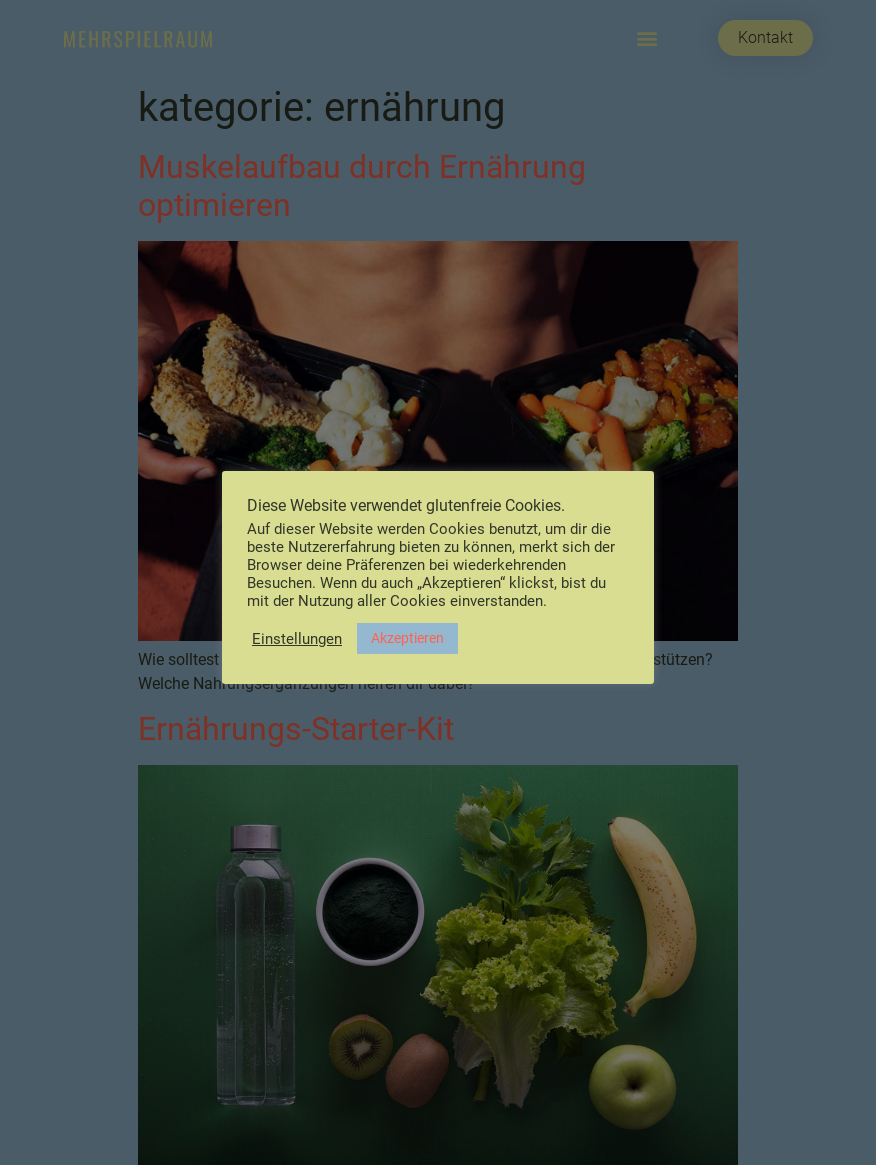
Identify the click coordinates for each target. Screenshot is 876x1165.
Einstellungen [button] (297, 639)
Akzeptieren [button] (407, 638)
